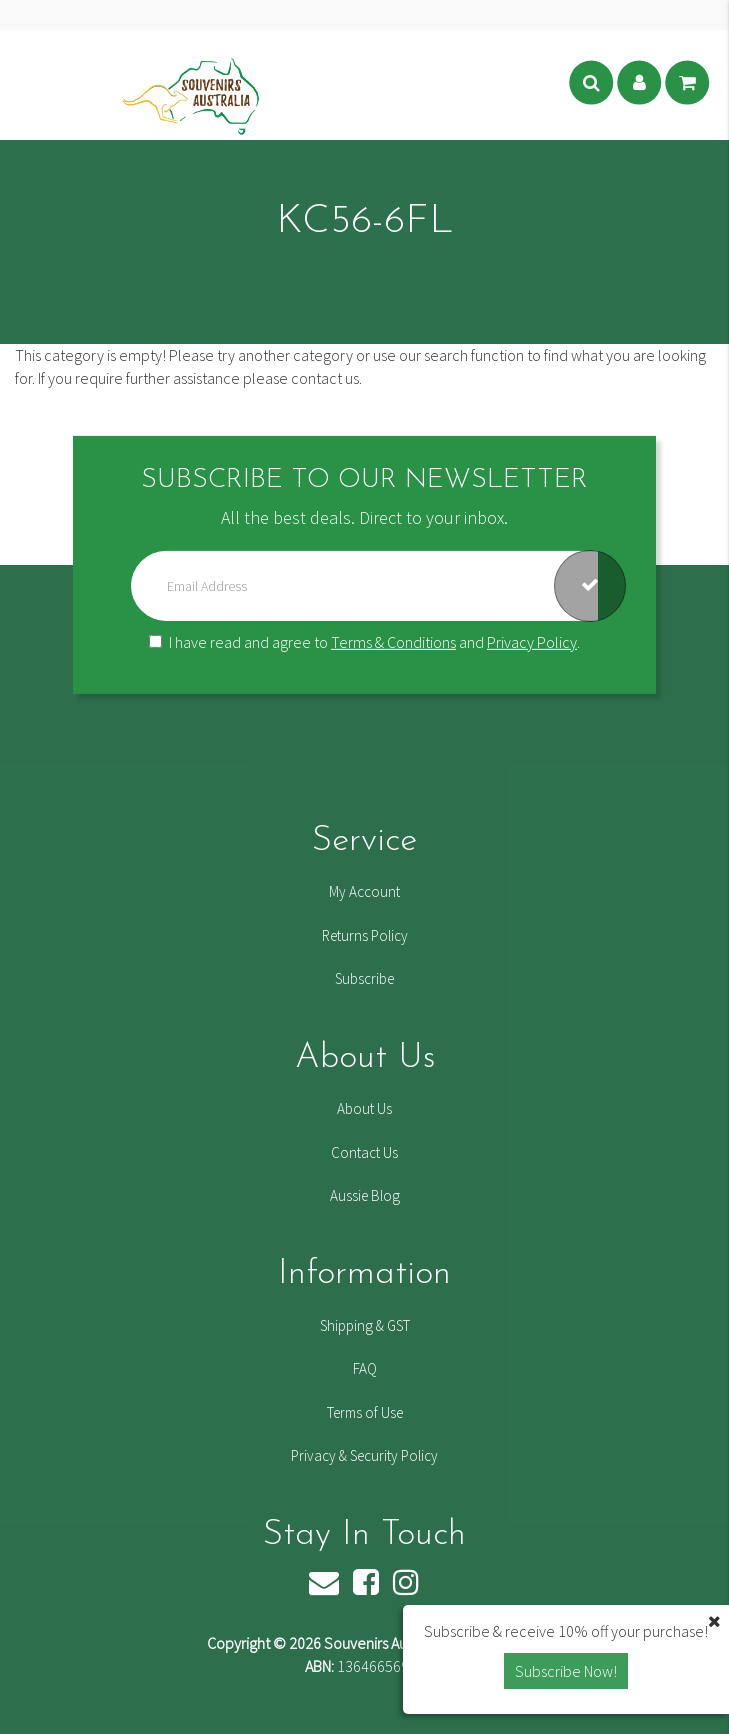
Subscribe (364, 978)
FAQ (365, 1368)
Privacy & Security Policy (364, 1455)
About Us (364, 1108)
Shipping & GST (365, 1325)
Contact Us (364, 1152)
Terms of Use (365, 1412)
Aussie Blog (365, 1195)
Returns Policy (365, 935)
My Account (364, 891)
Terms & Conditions (393, 642)
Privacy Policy (532, 642)
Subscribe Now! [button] (566, 1671)
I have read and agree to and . (364, 642)
